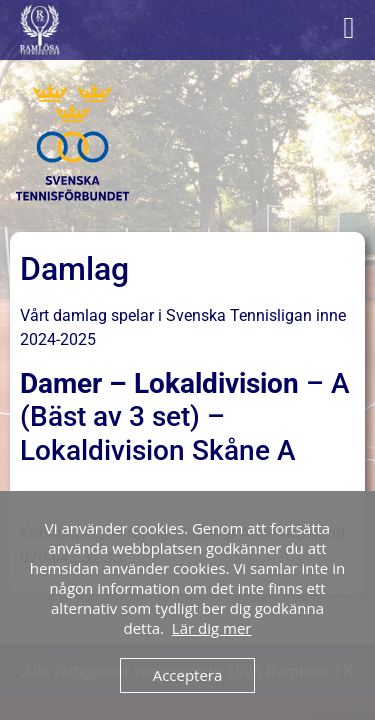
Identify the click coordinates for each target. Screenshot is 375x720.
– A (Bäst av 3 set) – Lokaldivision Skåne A (185, 417)
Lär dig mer (212, 628)
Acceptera (188, 675)
